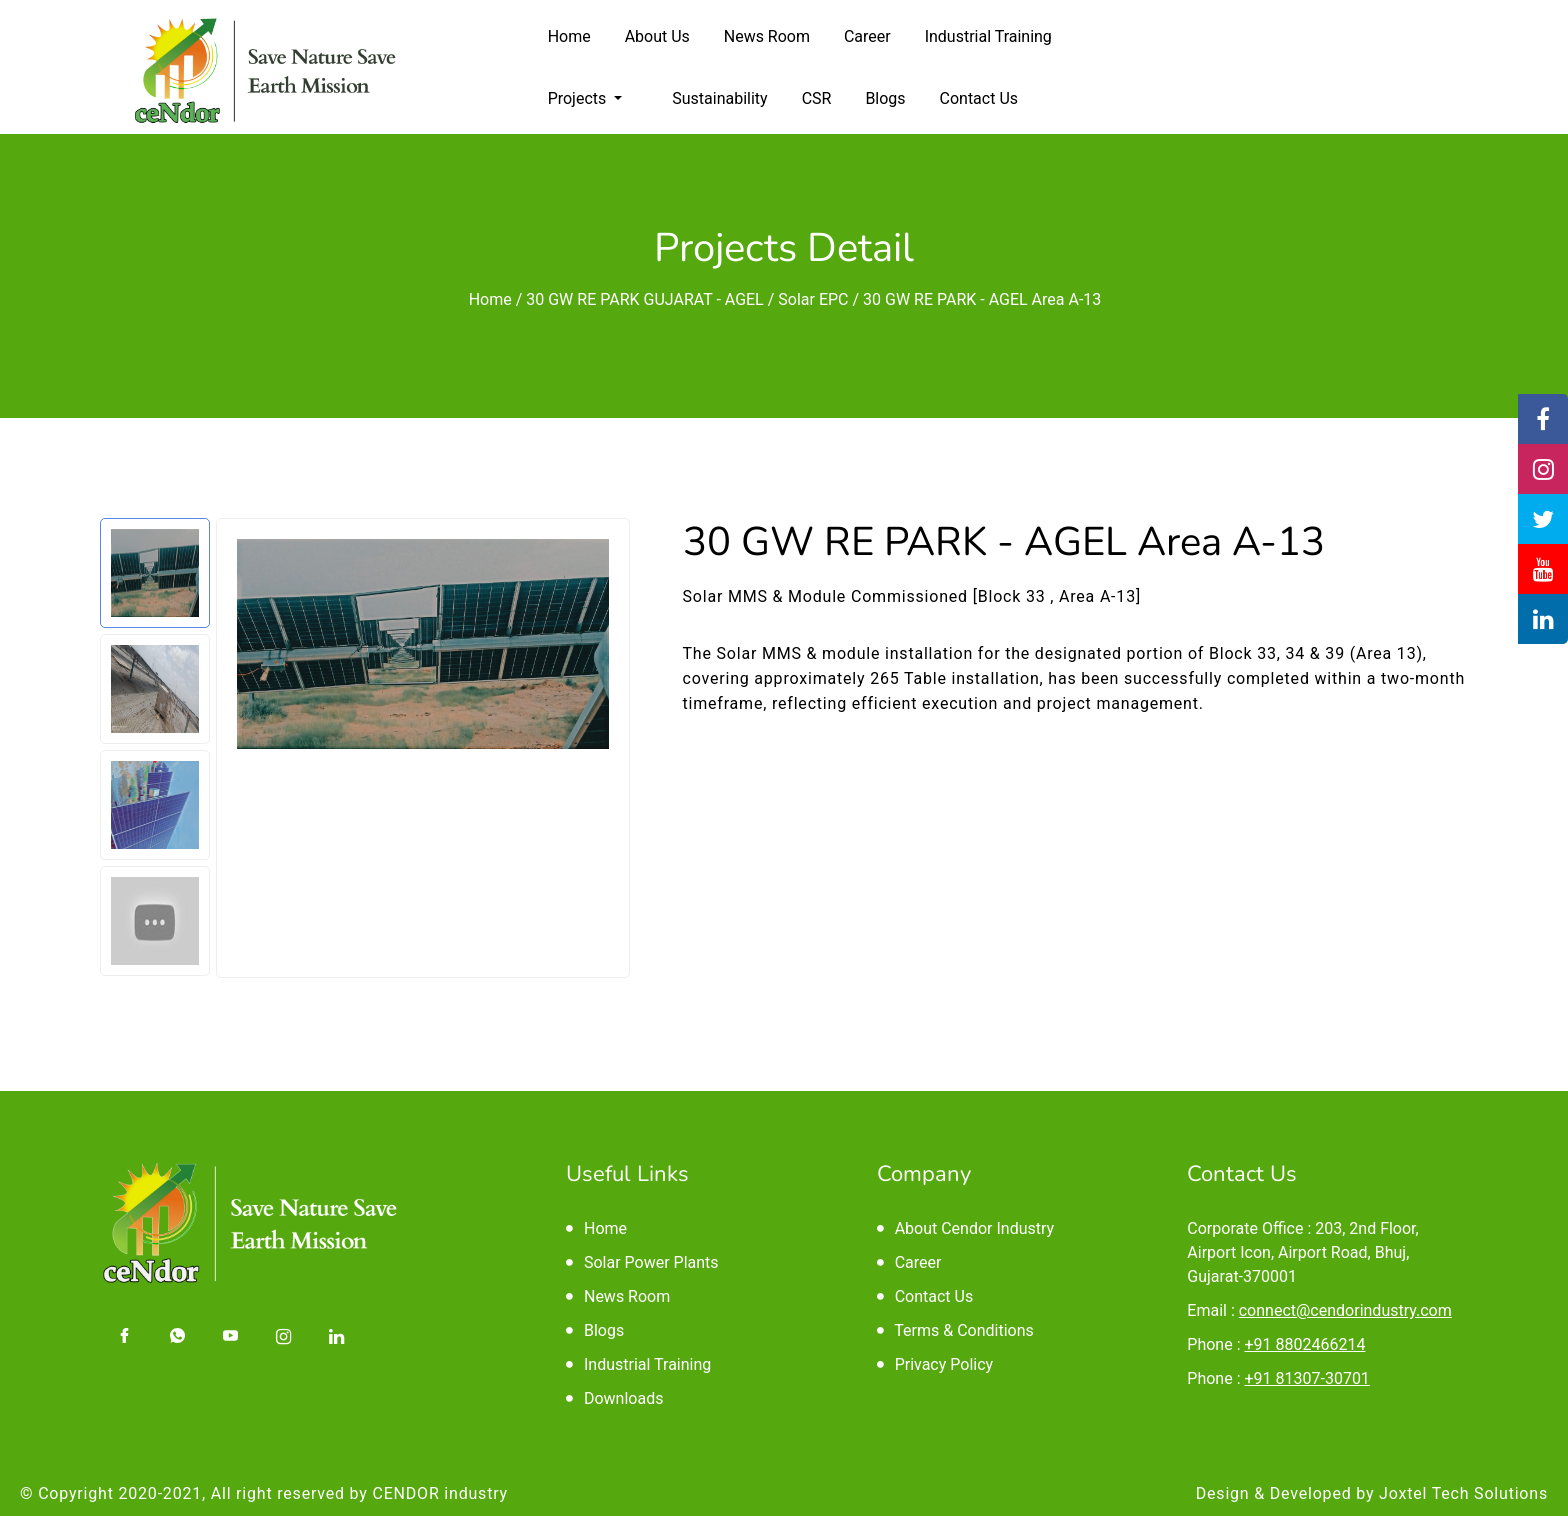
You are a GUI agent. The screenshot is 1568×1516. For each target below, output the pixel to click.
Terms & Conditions (955, 1330)
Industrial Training (988, 36)
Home (569, 36)
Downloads (614, 1398)
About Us (657, 36)
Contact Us (979, 98)
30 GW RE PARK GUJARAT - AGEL (644, 299)
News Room (767, 36)
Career (867, 36)
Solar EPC (813, 299)
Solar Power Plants (642, 1262)
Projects (579, 98)
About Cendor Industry (965, 1228)
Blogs (885, 98)
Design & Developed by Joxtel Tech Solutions (1372, 1493)
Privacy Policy (935, 1364)
